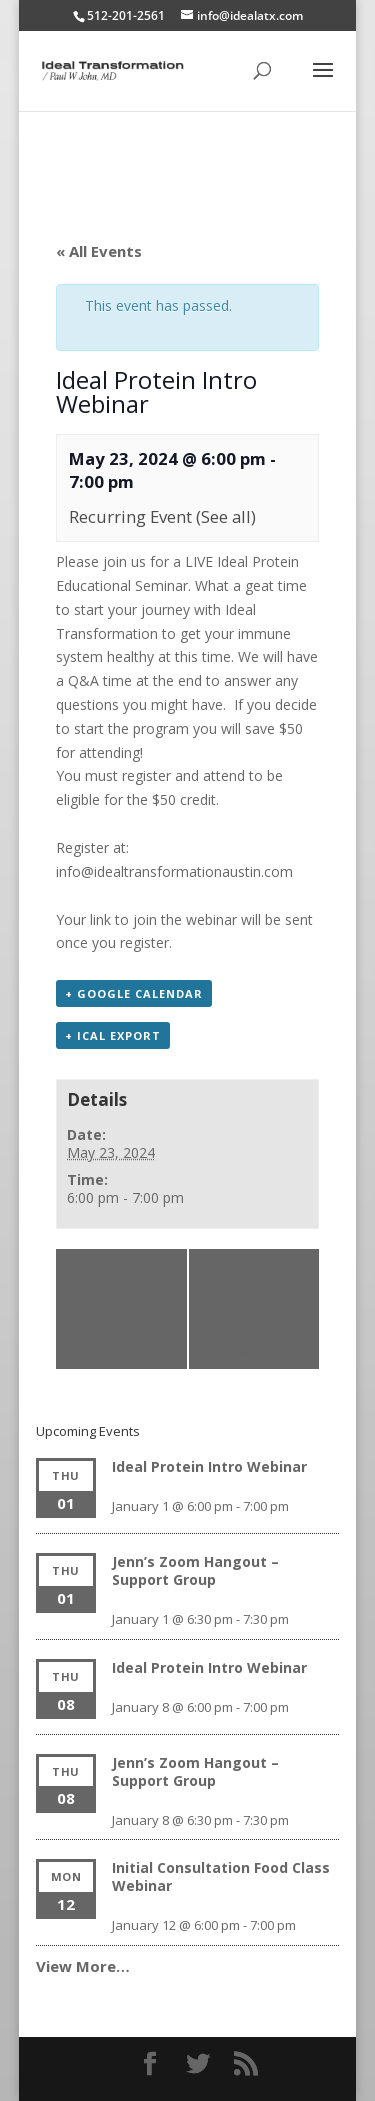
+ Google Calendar (134, 993)
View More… (83, 1966)
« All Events (99, 251)
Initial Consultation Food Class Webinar (221, 1876)
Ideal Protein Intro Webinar (209, 1466)
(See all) (226, 516)
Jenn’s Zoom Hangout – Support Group (115, 1309)
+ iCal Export (113, 1035)
